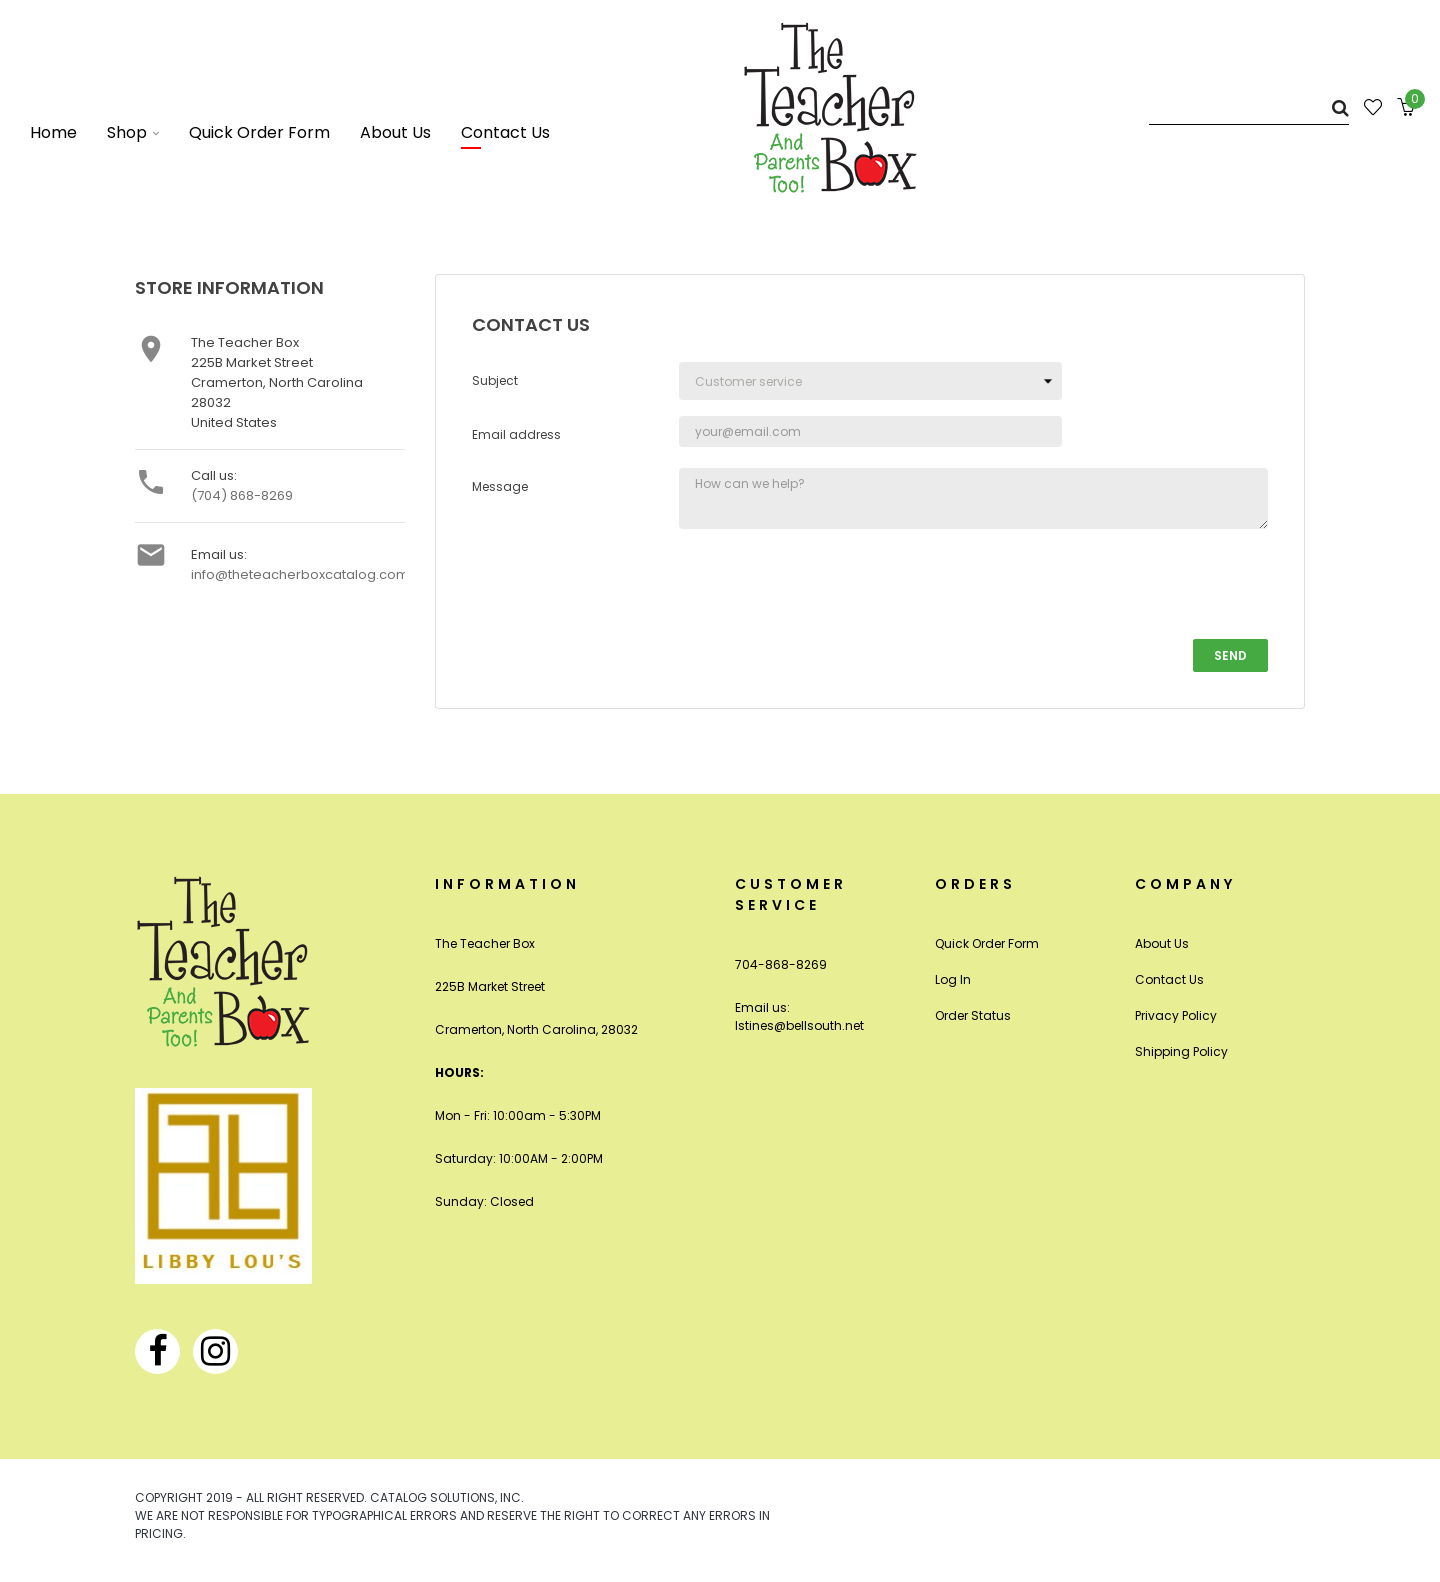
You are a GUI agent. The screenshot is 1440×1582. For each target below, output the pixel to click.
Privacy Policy (1176, 1015)
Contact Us (1169, 979)
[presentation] (831, 584)
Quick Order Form (987, 943)
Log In (953, 979)
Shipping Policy (1181, 1051)
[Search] (1249, 107)
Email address (516, 434)
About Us (1162, 943)
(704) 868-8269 (242, 495)
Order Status (973, 1015)
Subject (495, 380)
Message (500, 486)
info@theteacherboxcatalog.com (300, 574)
